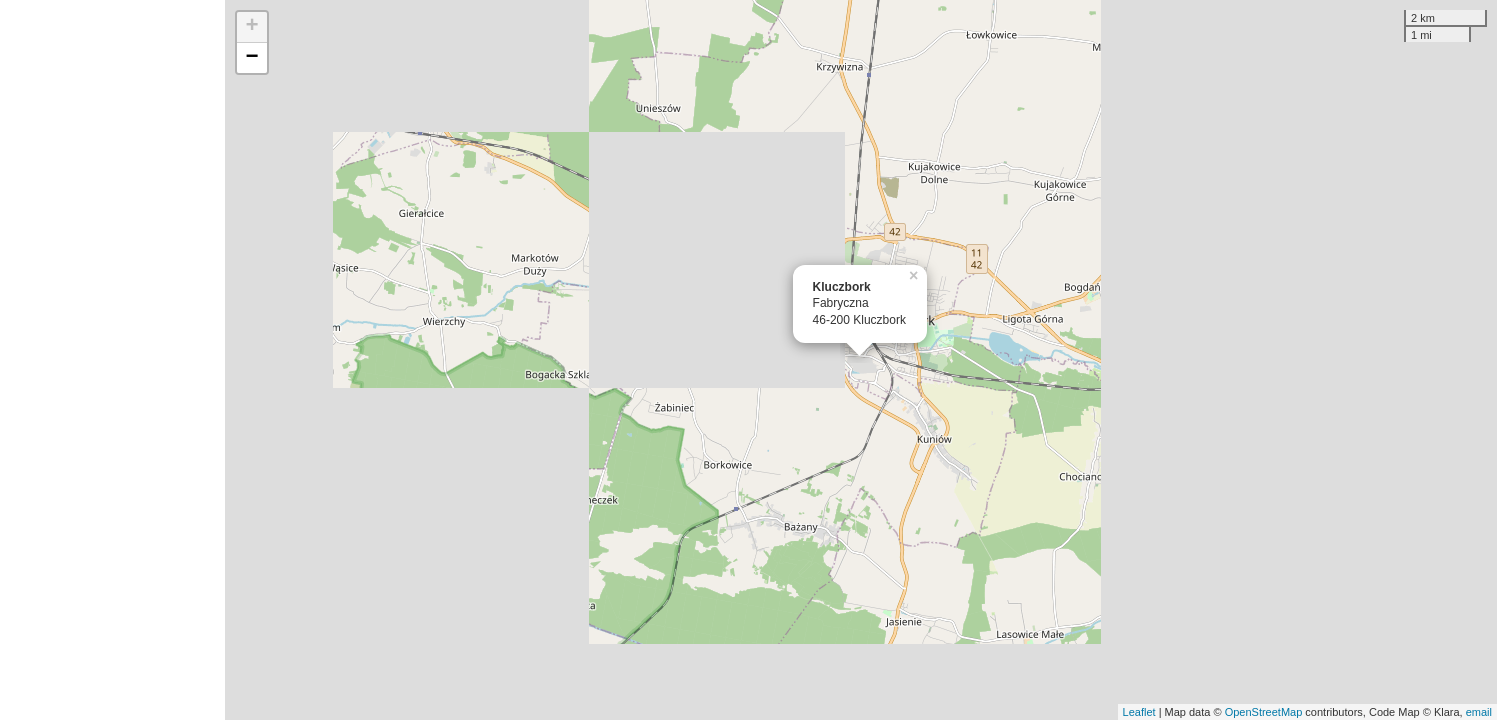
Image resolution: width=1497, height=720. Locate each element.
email (1479, 712)
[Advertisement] (112, 360)
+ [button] (251, 27)
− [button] (251, 58)
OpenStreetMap (1264, 712)
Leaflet (1139, 712)
